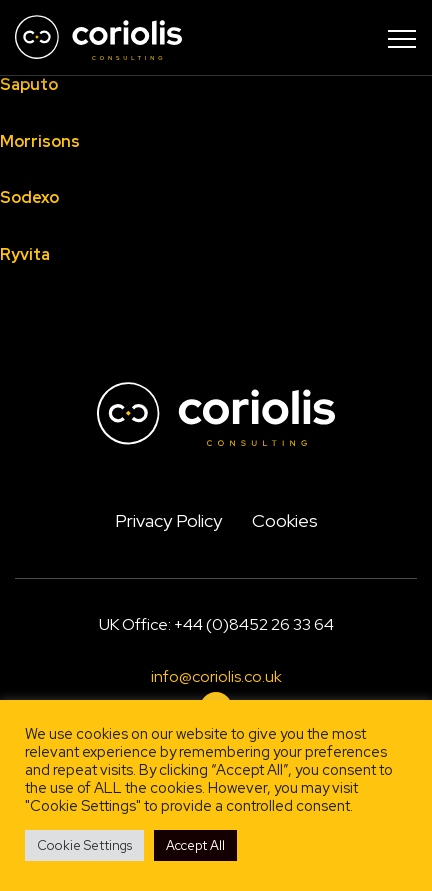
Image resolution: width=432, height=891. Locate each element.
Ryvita (25, 254)
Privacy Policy (168, 520)
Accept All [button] (195, 845)
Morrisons (40, 141)
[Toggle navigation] (402, 38)
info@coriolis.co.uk (216, 676)
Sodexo (29, 198)
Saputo (29, 85)
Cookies (285, 520)
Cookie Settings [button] (84, 845)
